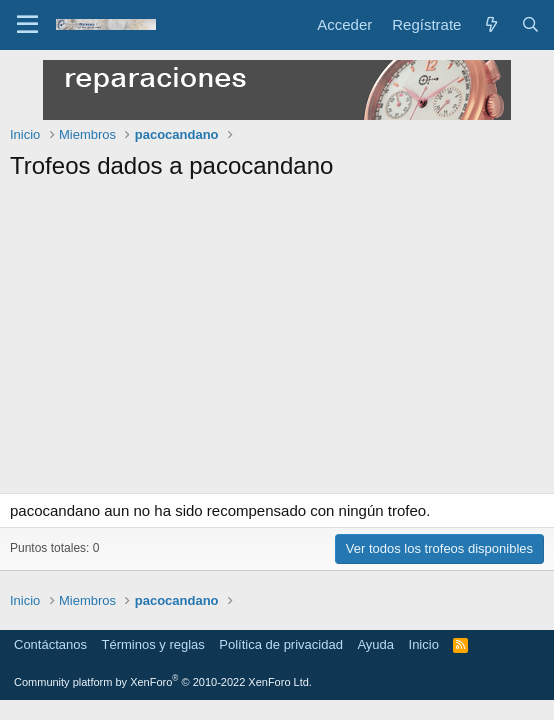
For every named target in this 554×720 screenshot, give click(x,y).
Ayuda (375, 644)
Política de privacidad (281, 644)
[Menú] (27, 25)
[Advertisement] (277, 343)
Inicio (424, 644)
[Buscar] (530, 24)
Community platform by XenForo (163, 682)
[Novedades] (490, 24)
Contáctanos (50, 644)
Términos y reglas (153, 644)
